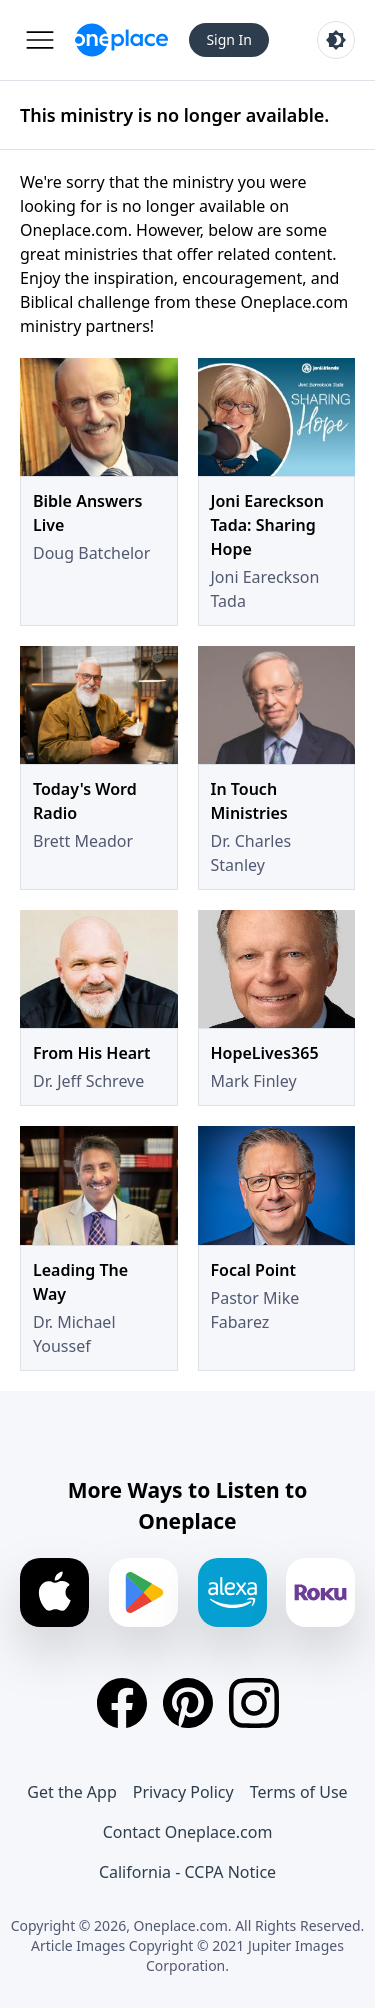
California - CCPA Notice (187, 1872)
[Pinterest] (188, 1703)
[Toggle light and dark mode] (336, 40)
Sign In (229, 39)
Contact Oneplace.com (188, 1832)
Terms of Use (299, 1792)
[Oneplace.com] (121, 40)
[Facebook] (122, 1703)
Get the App (71, 1792)
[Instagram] (254, 1703)
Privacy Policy (183, 1792)
